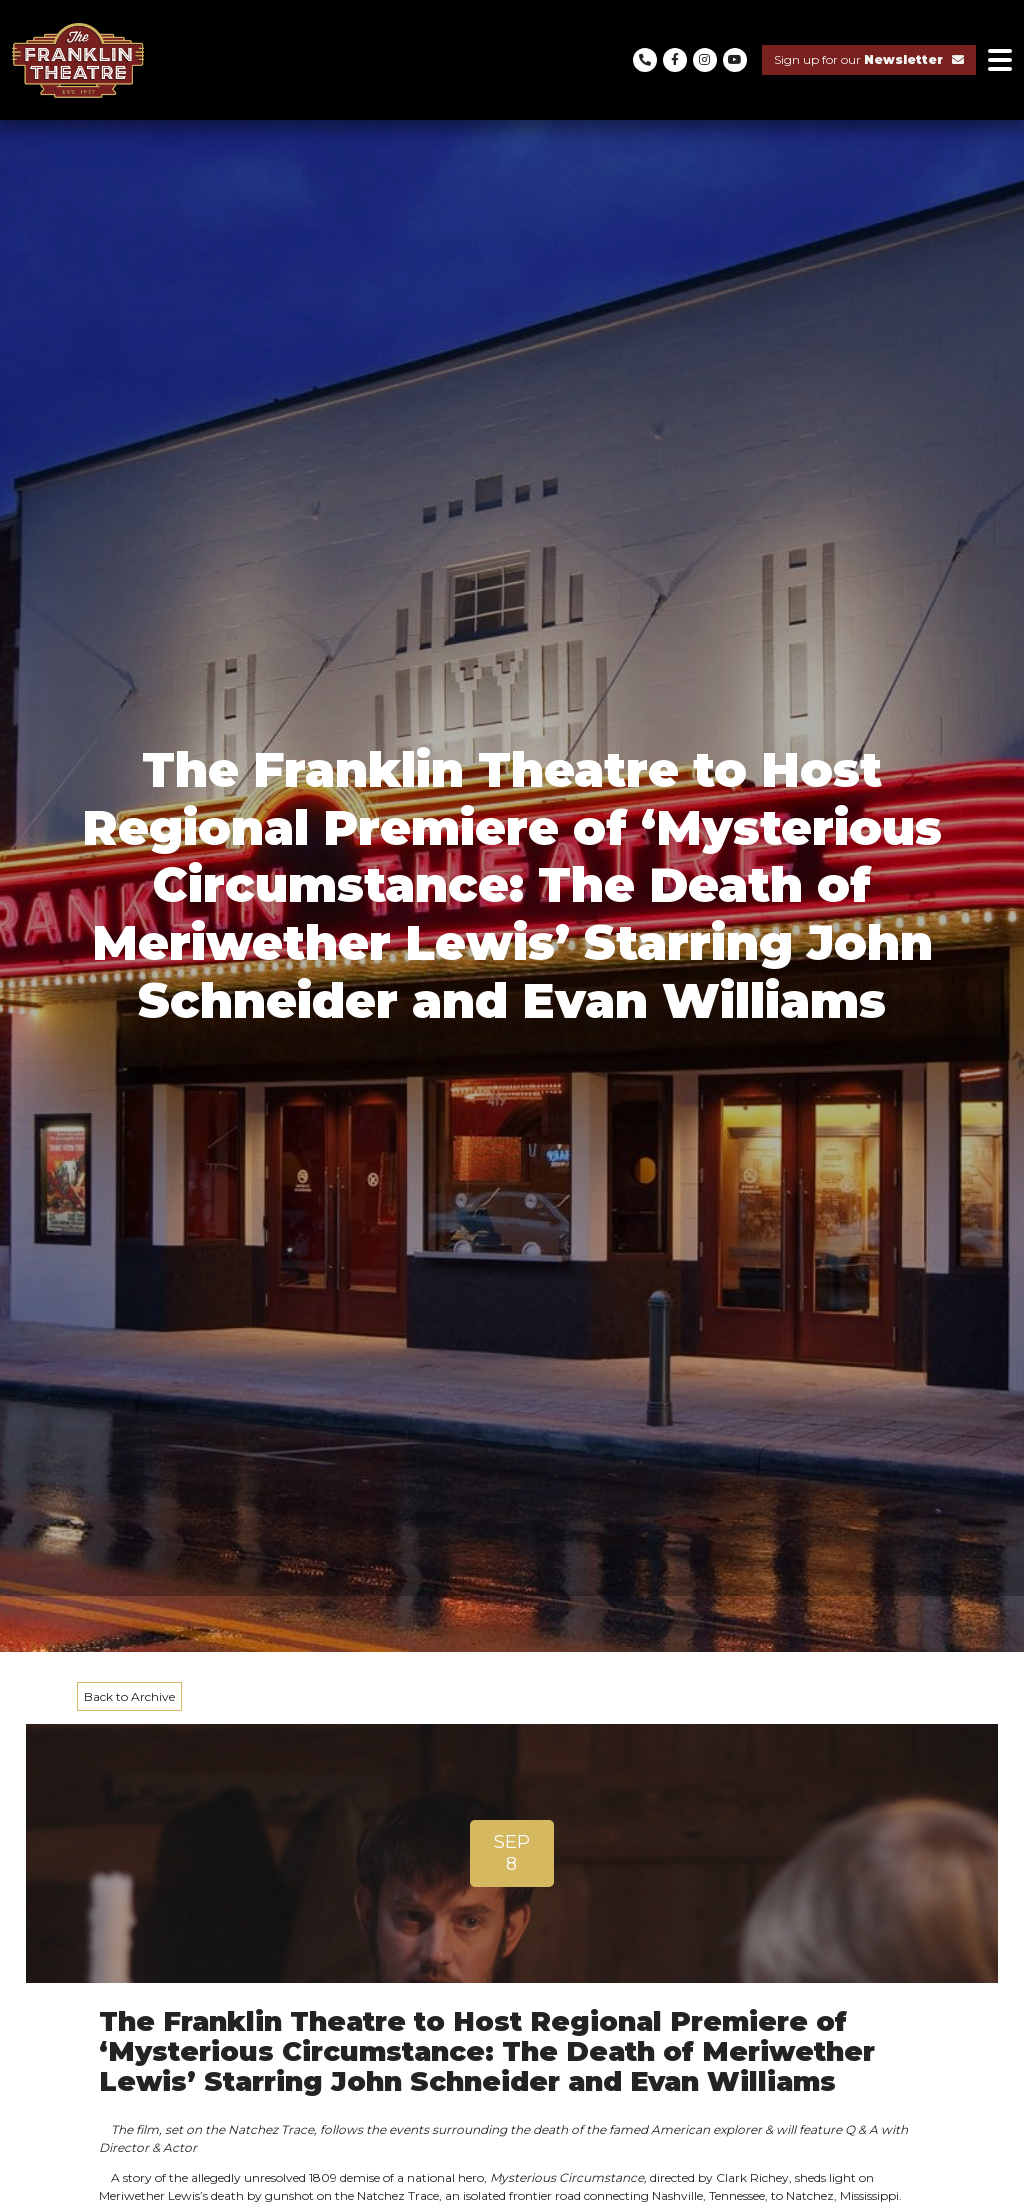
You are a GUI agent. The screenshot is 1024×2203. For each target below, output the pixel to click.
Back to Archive (129, 1696)
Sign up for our (869, 59)
